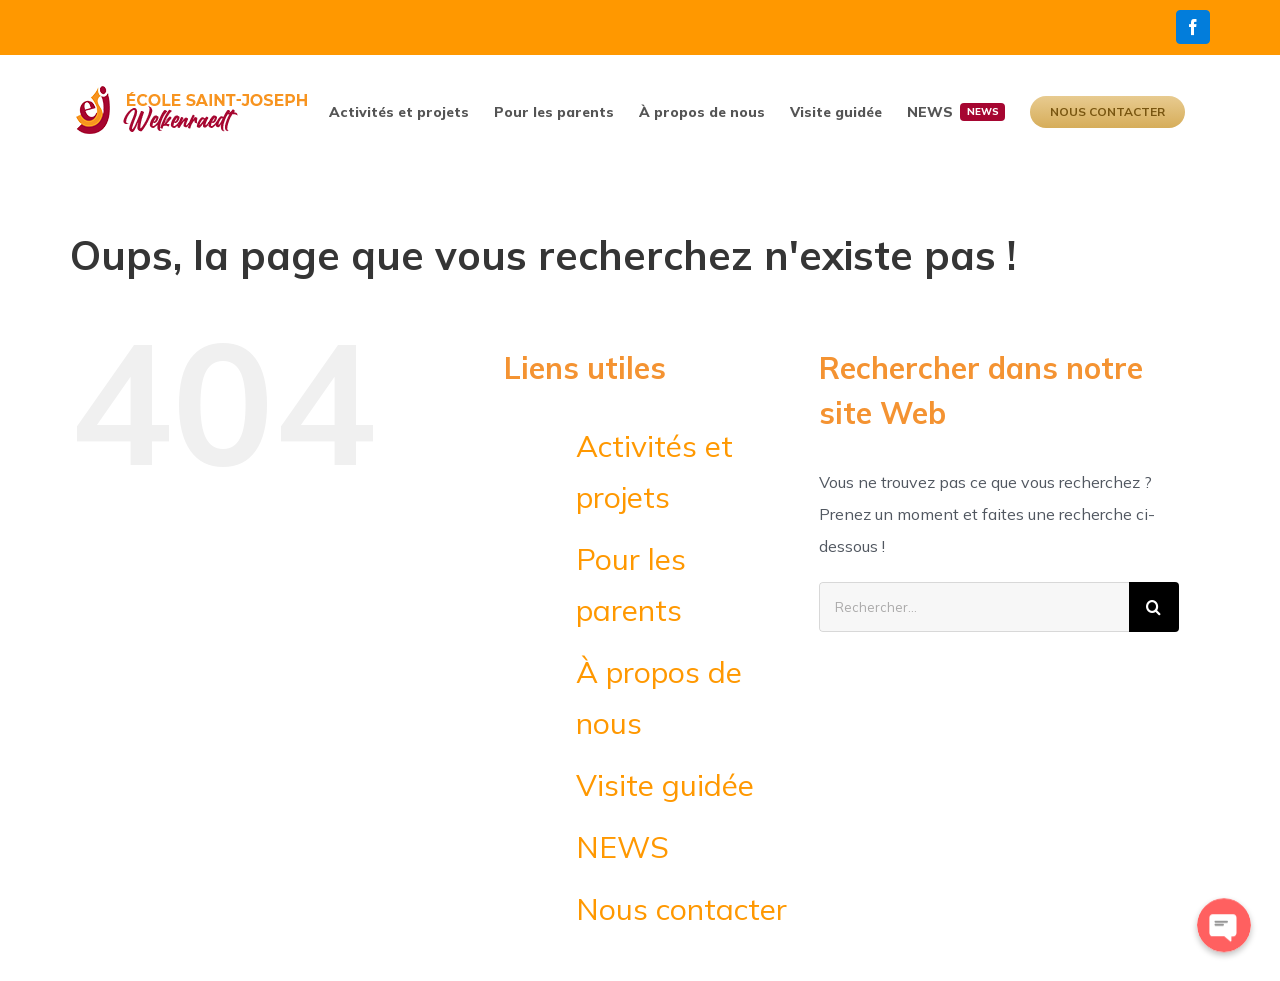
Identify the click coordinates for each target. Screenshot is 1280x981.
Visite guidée (665, 785)
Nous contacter (681, 909)
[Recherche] (1154, 607)
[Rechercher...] (974, 607)
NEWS (622, 847)
